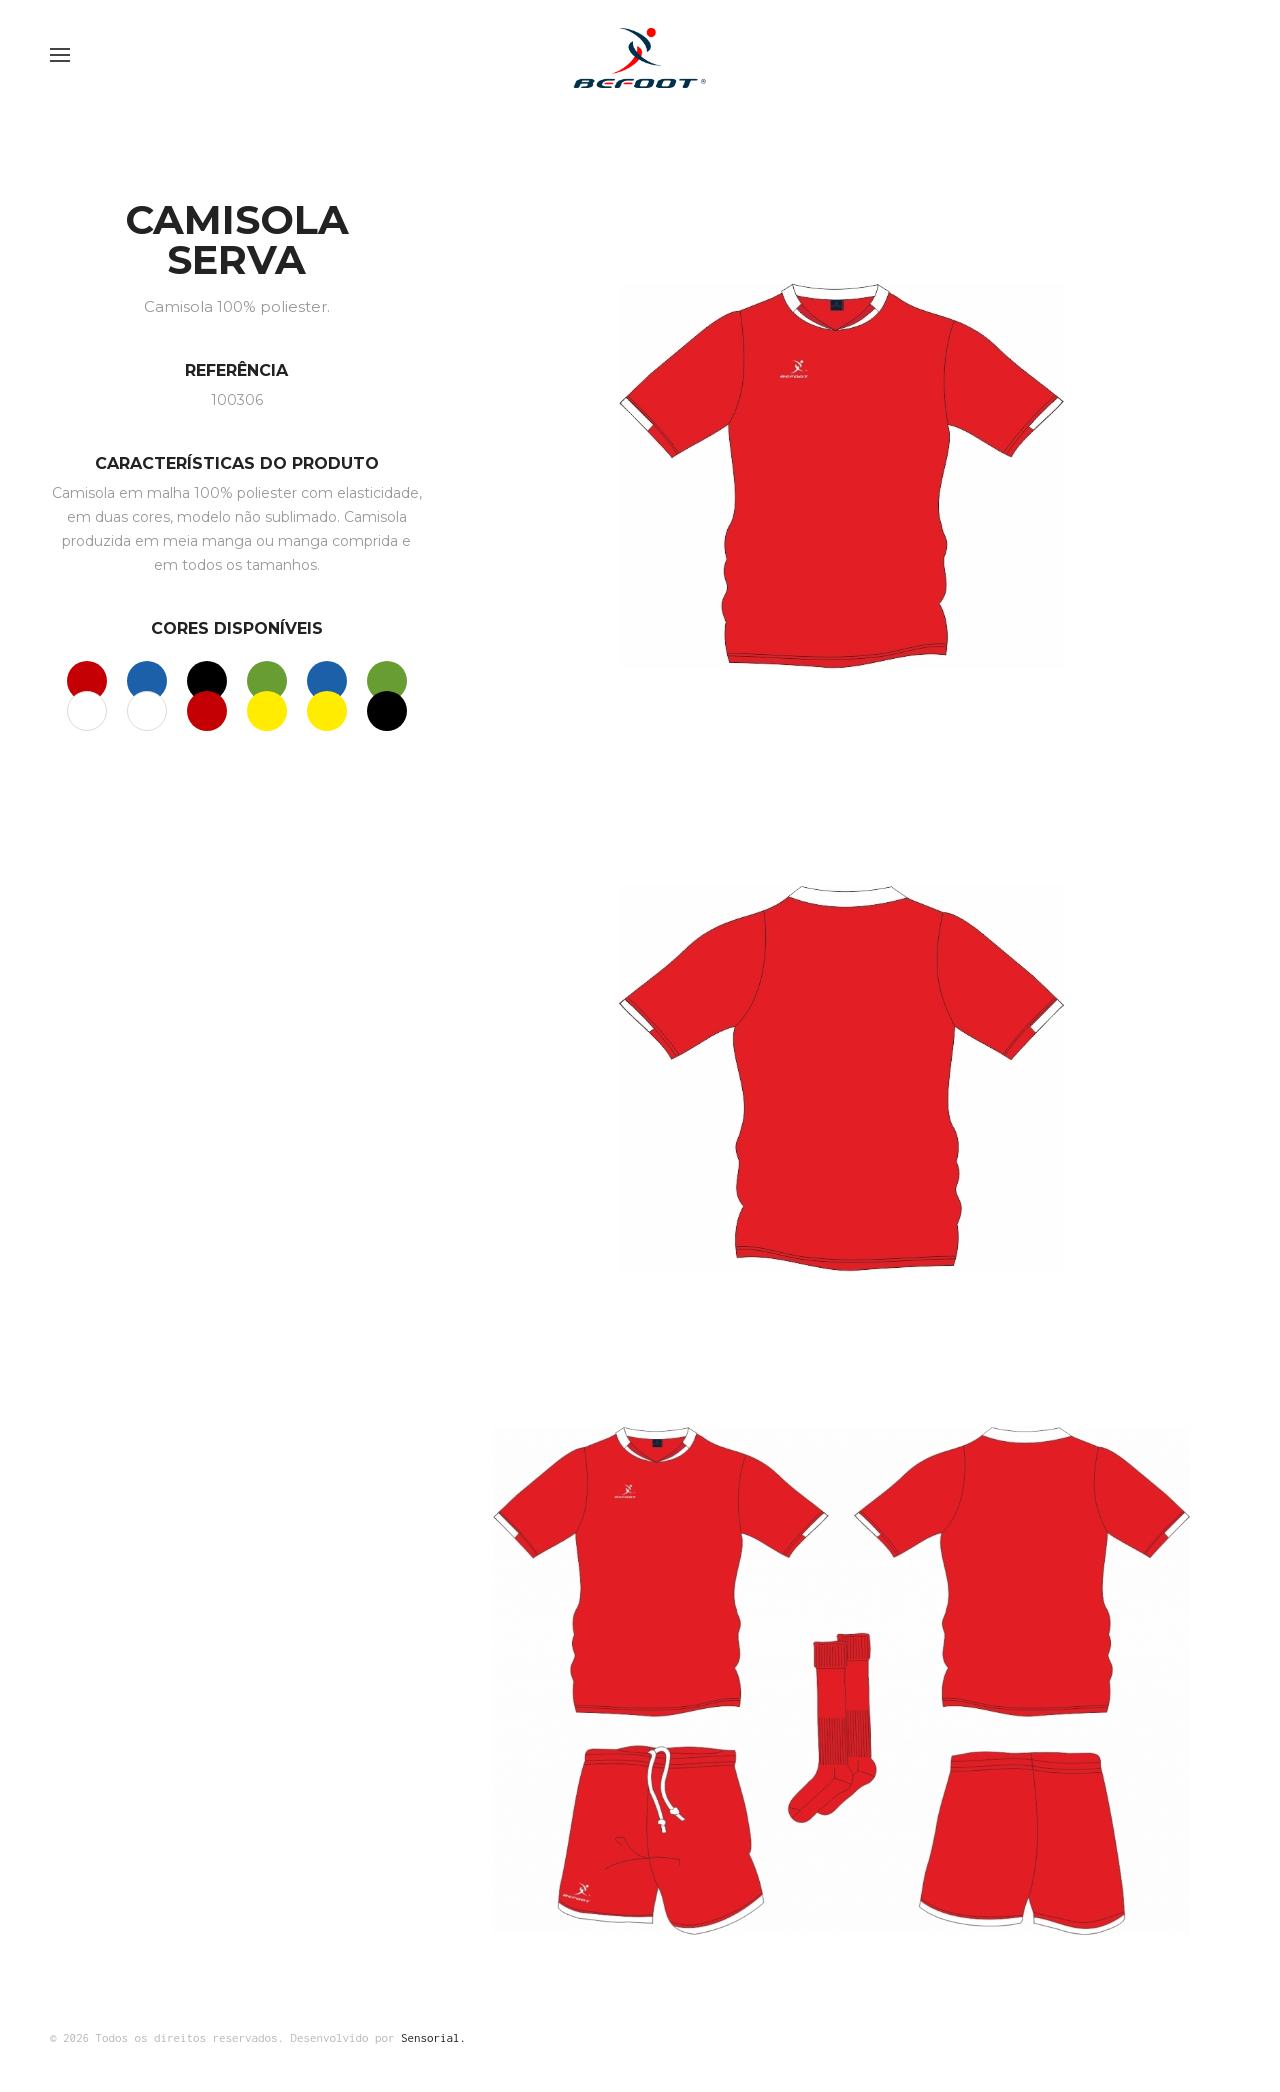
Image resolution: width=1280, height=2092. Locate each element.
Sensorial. (433, 2037)
